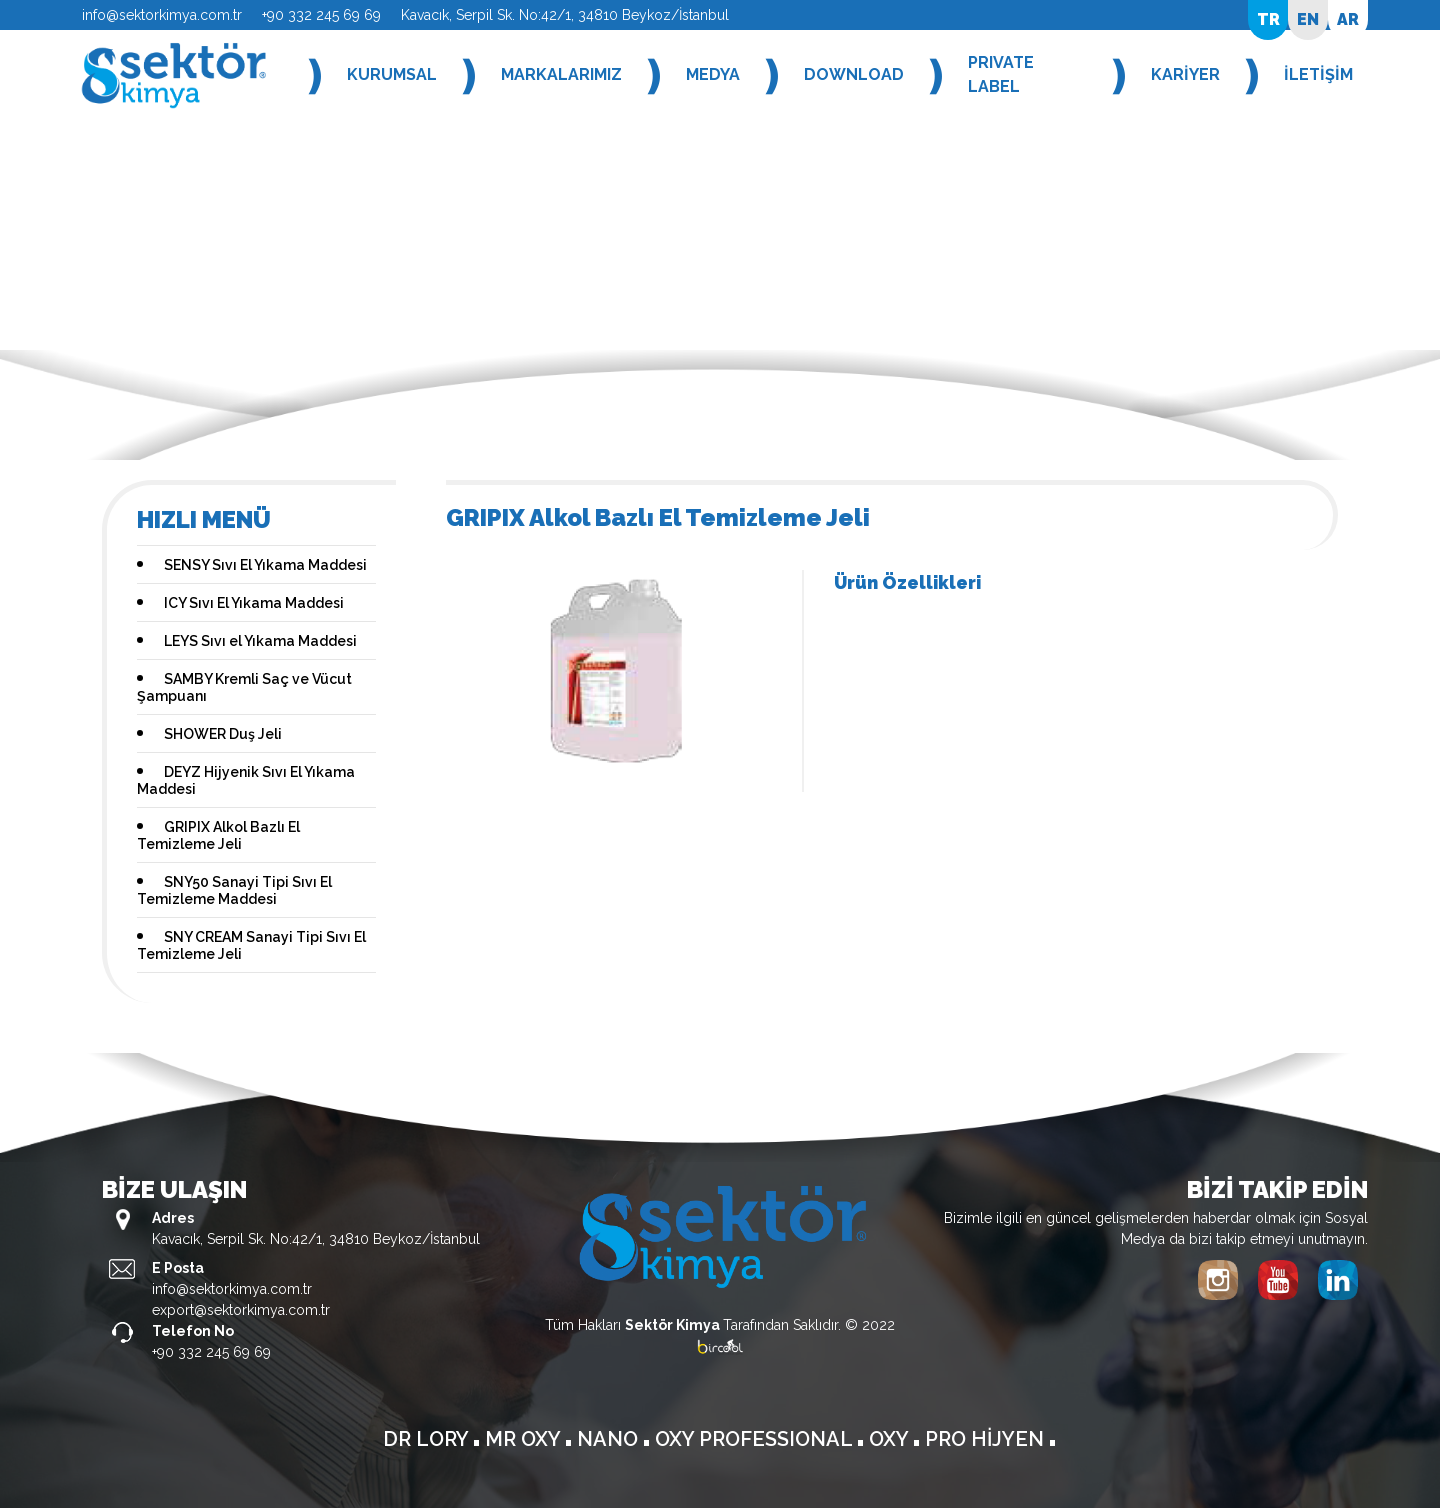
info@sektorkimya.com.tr (162, 15)
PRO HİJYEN (987, 1439)
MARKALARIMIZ (561, 74)
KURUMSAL (392, 74)
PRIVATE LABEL (1001, 74)
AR (1348, 19)
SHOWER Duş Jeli (223, 734)
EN (1308, 19)
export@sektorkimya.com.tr (241, 1310)
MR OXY (525, 1439)
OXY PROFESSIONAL (756, 1439)
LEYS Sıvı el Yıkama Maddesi (260, 641)
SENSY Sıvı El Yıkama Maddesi (265, 565)
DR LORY (428, 1439)
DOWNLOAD (854, 74)
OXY (891, 1439)
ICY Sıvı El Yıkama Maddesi (254, 603)
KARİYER (1185, 74)
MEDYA (713, 74)
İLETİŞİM (1318, 74)
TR (1268, 19)
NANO (610, 1439)
